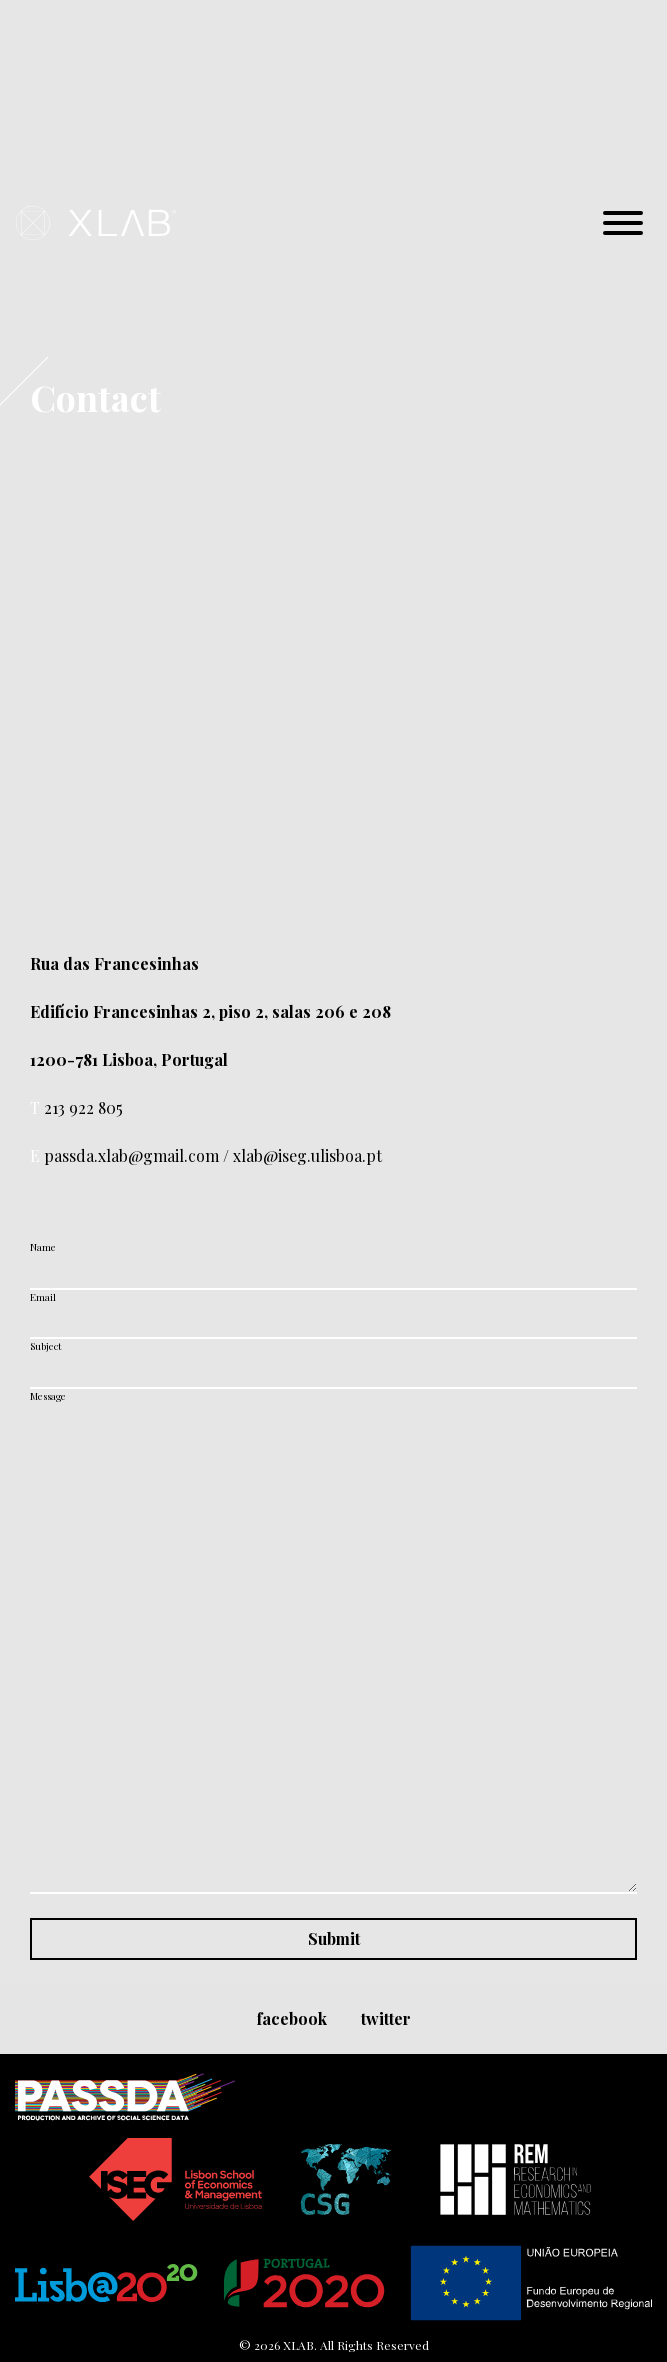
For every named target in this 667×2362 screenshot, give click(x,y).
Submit (334, 1938)
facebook (292, 2018)
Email (43, 1297)
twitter (386, 2018)
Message (48, 1396)
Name (43, 1247)
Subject (46, 1346)
